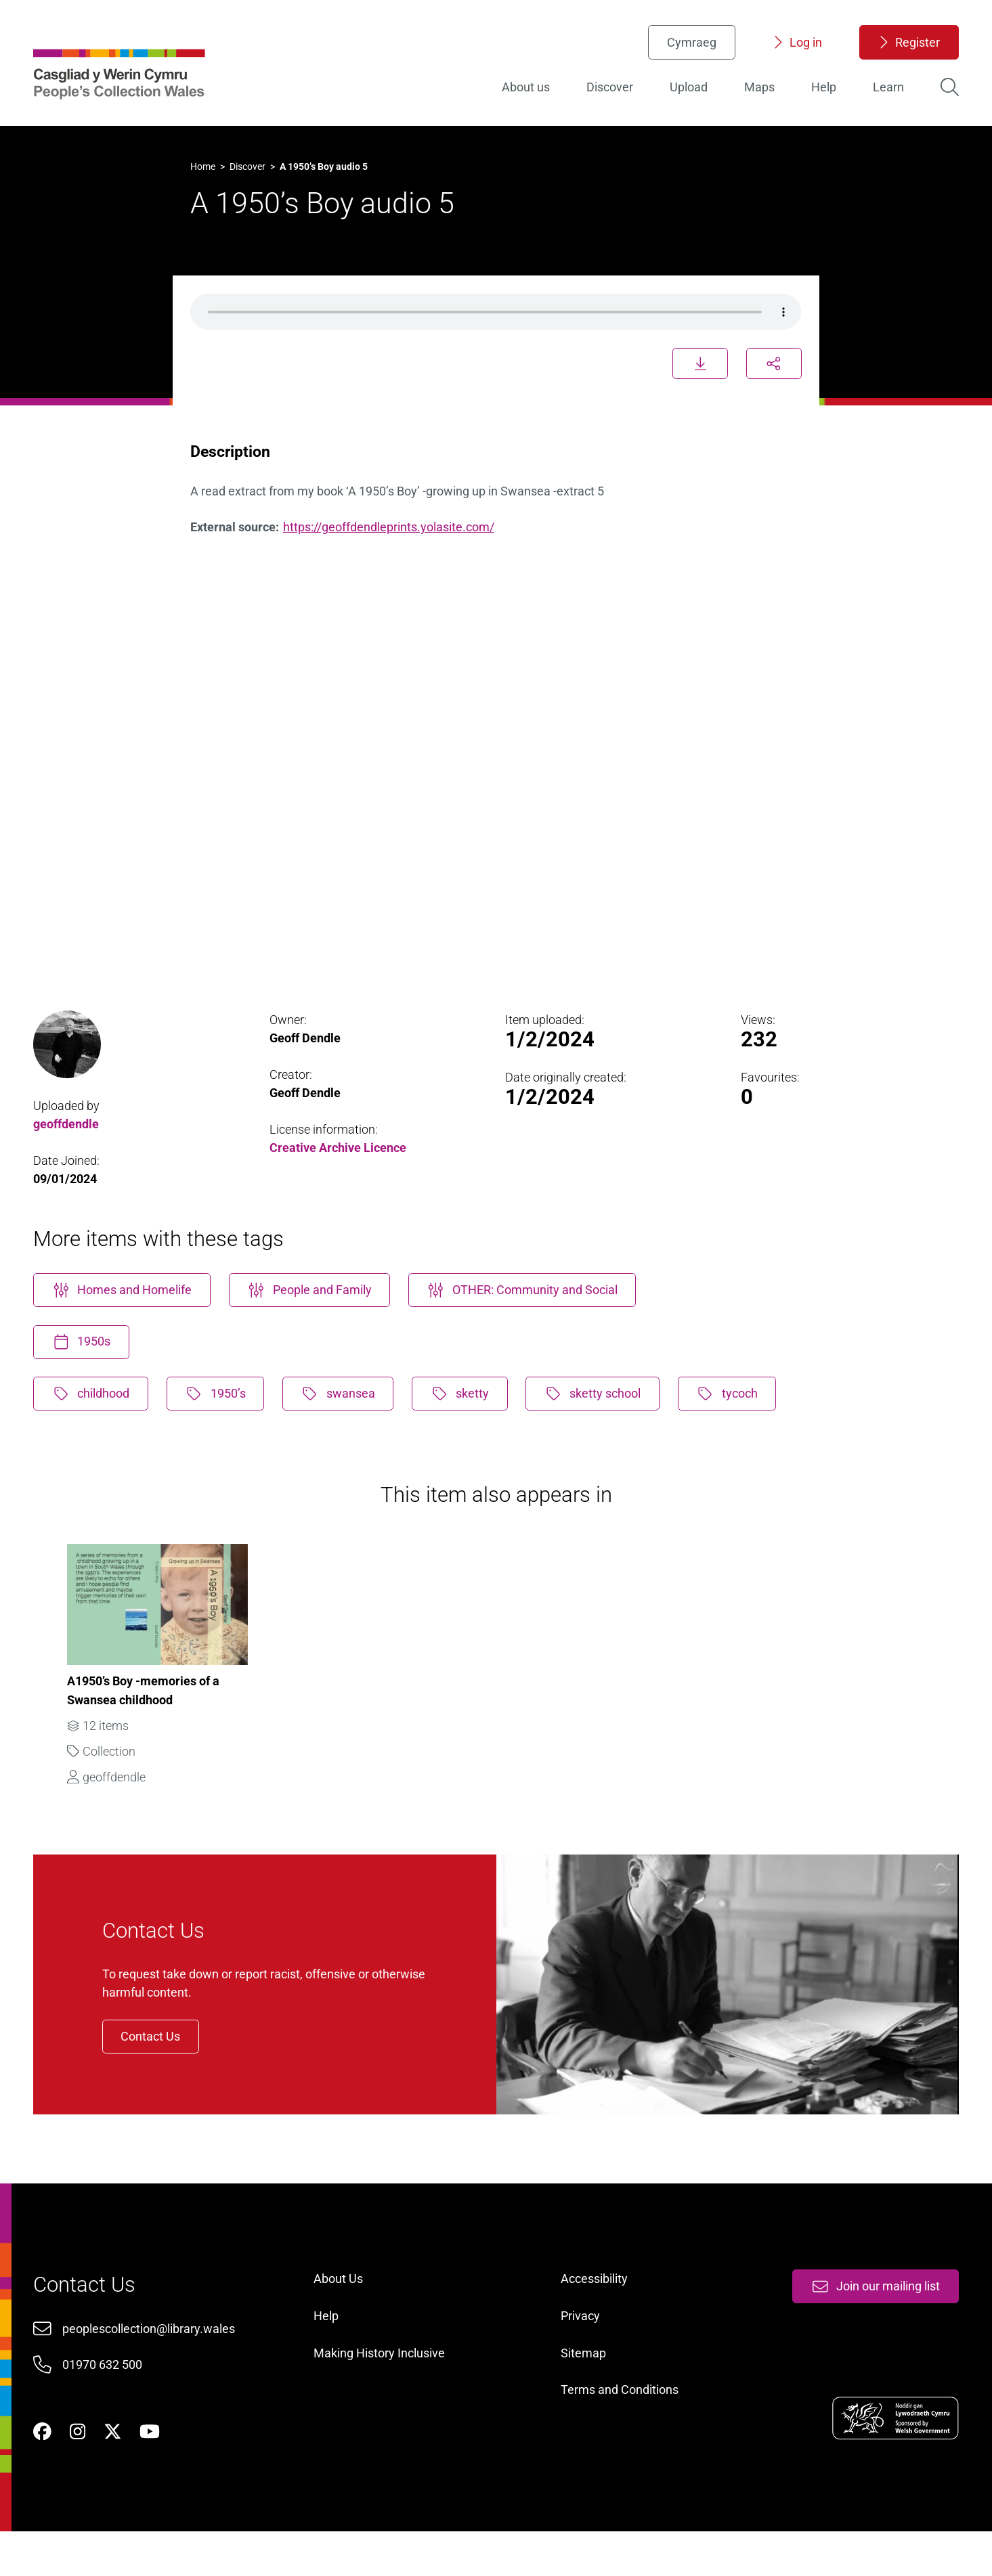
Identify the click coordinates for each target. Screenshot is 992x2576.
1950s (85, 1363)
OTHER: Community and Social (528, 1310)
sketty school (600, 1415)
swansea (344, 1415)
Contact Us (158, 2066)
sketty (466, 1415)
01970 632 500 (106, 2404)
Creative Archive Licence (339, 1165)
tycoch (736, 1415)
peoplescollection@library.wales (152, 2367)
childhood (94, 1415)
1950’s (220, 1415)
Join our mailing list (871, 2324)
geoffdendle (69, 1141)
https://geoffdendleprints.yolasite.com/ (390, 540)
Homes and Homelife (126, 1310)
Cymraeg (688, 44)
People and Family (314, 1310)
